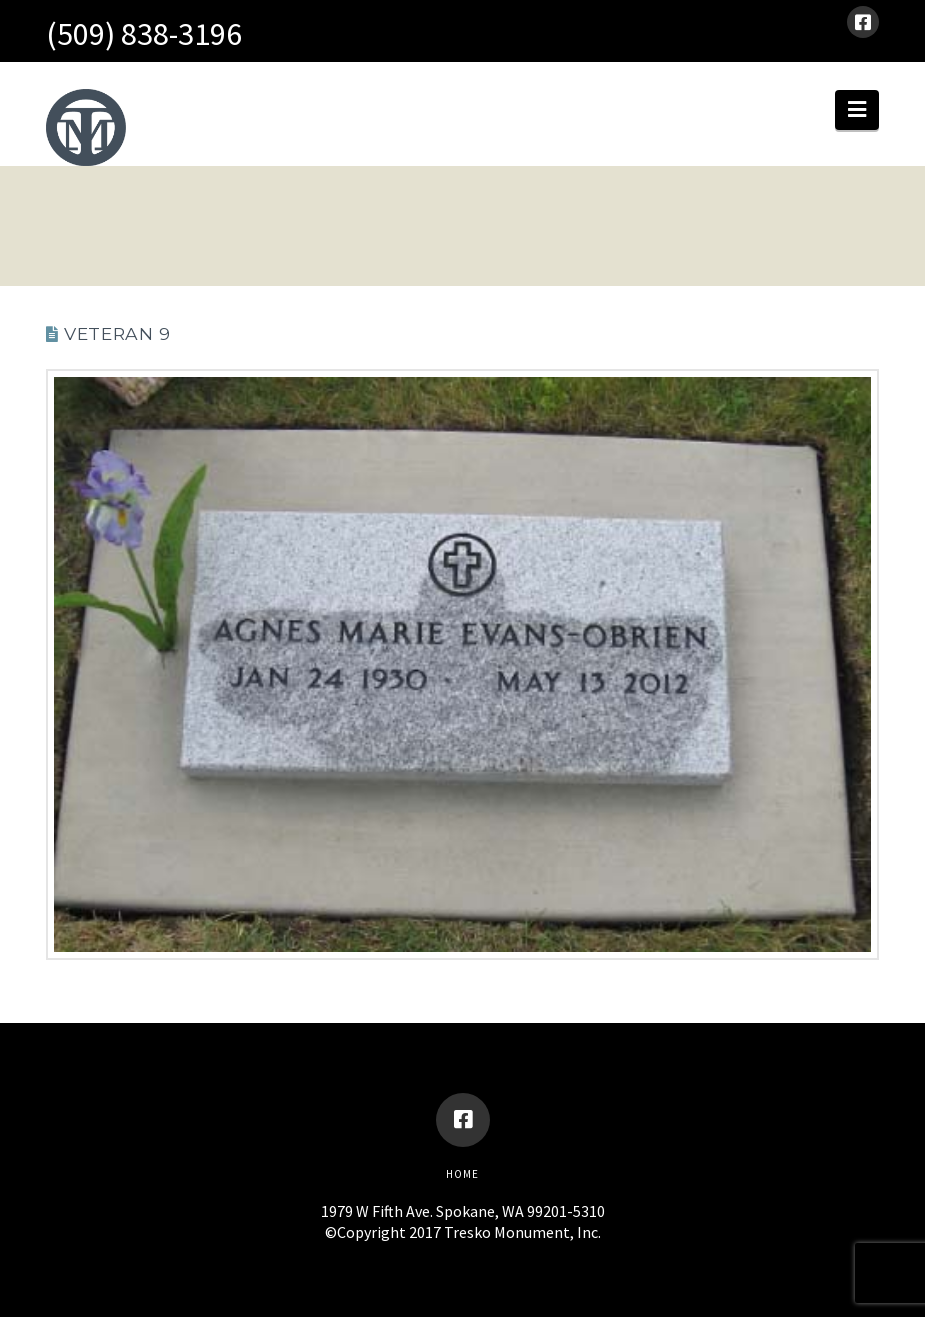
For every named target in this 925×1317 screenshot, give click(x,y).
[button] (857, 110)
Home (462, 1174)
